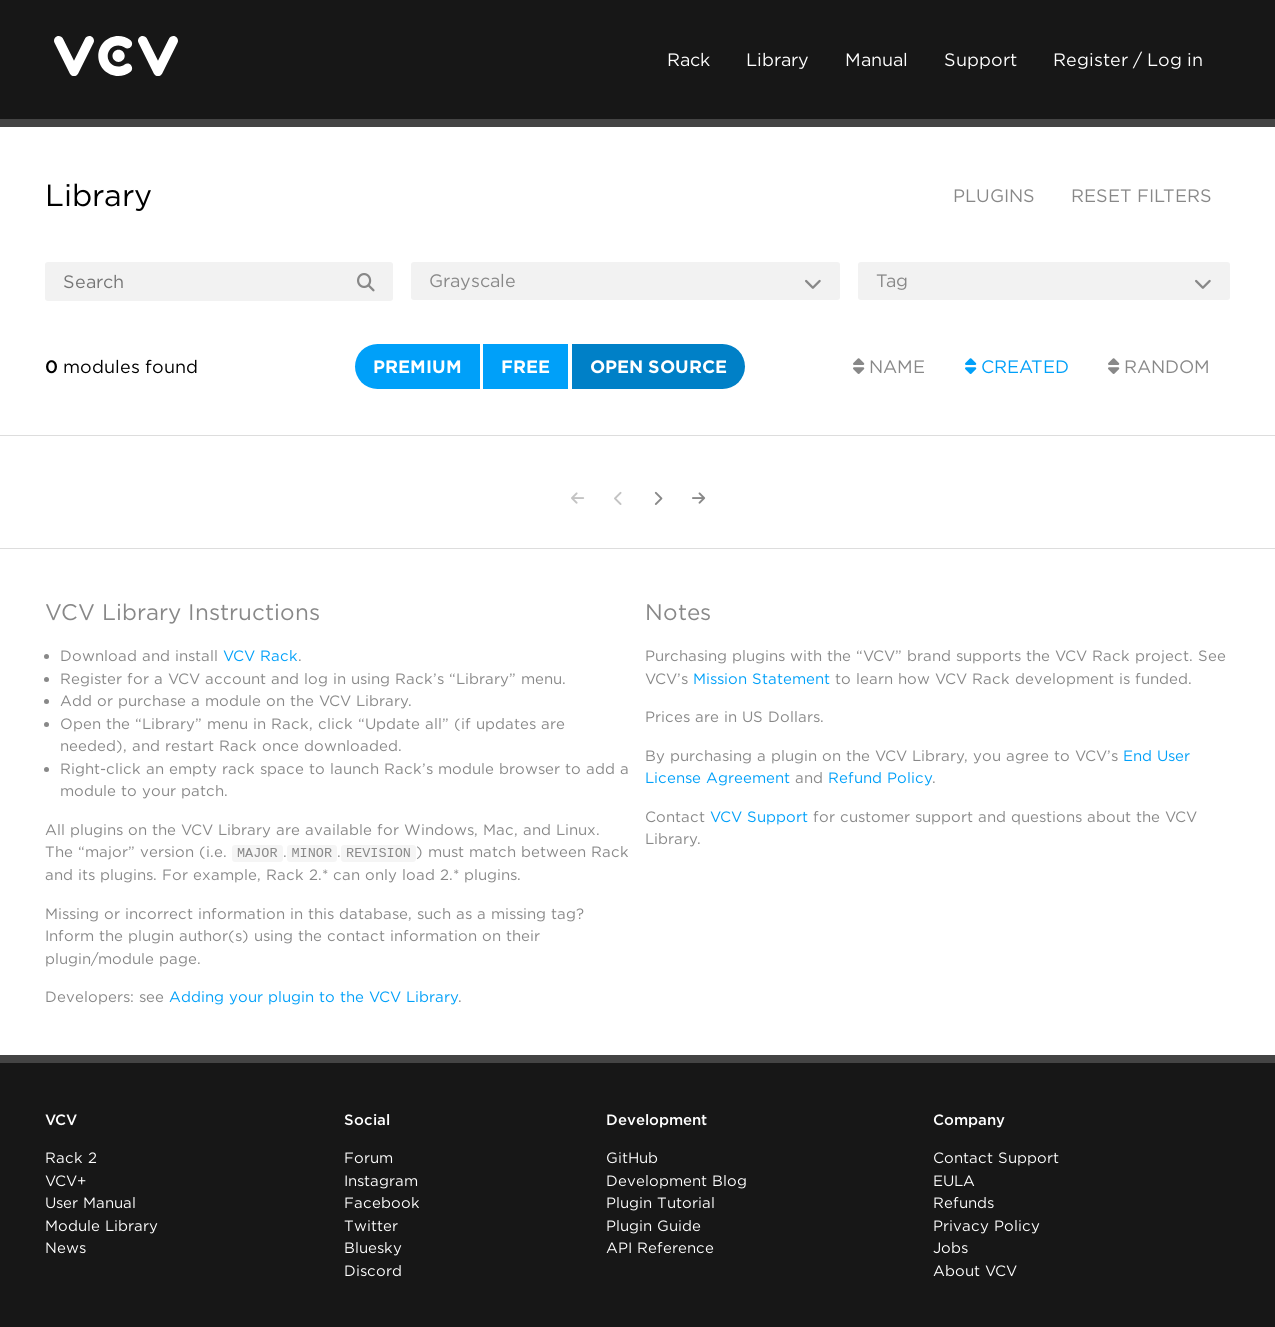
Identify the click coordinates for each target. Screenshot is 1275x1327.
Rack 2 (71, 1158)
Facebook (382, 1203)
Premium (417, 366)
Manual (876, 59)
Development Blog (676, 1181)
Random (1159, 366)
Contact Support (996, 1158)
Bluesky (373, 1248)
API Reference (660, 1248)
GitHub (632, 1158)
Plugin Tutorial (660, 1203)
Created (1017, 366)
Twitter (371, 1226)
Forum (368, 1158)
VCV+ (65, 1181)
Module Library (101, 1226)
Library (777, 59)
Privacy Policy (986, 1226)
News (65, 1248)
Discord (373, 1271)
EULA (954, 1181)
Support (980, 59)
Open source (658, 366)
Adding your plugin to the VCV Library (313, 997)
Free (525, 366)
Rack (688, 59)
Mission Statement (761, 679)
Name (889, 366)
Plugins (994, 195)
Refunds (963, 1203)
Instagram (381, 1181)
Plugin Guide (653, 1226)
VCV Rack (260, 656)
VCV (61, 1120)
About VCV (975, 1271)
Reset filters (1141, 195)
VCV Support (759, 817)
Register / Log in (1128, 59)
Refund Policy (880, 778)
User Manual (90, 1203)
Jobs (950, 1248)
